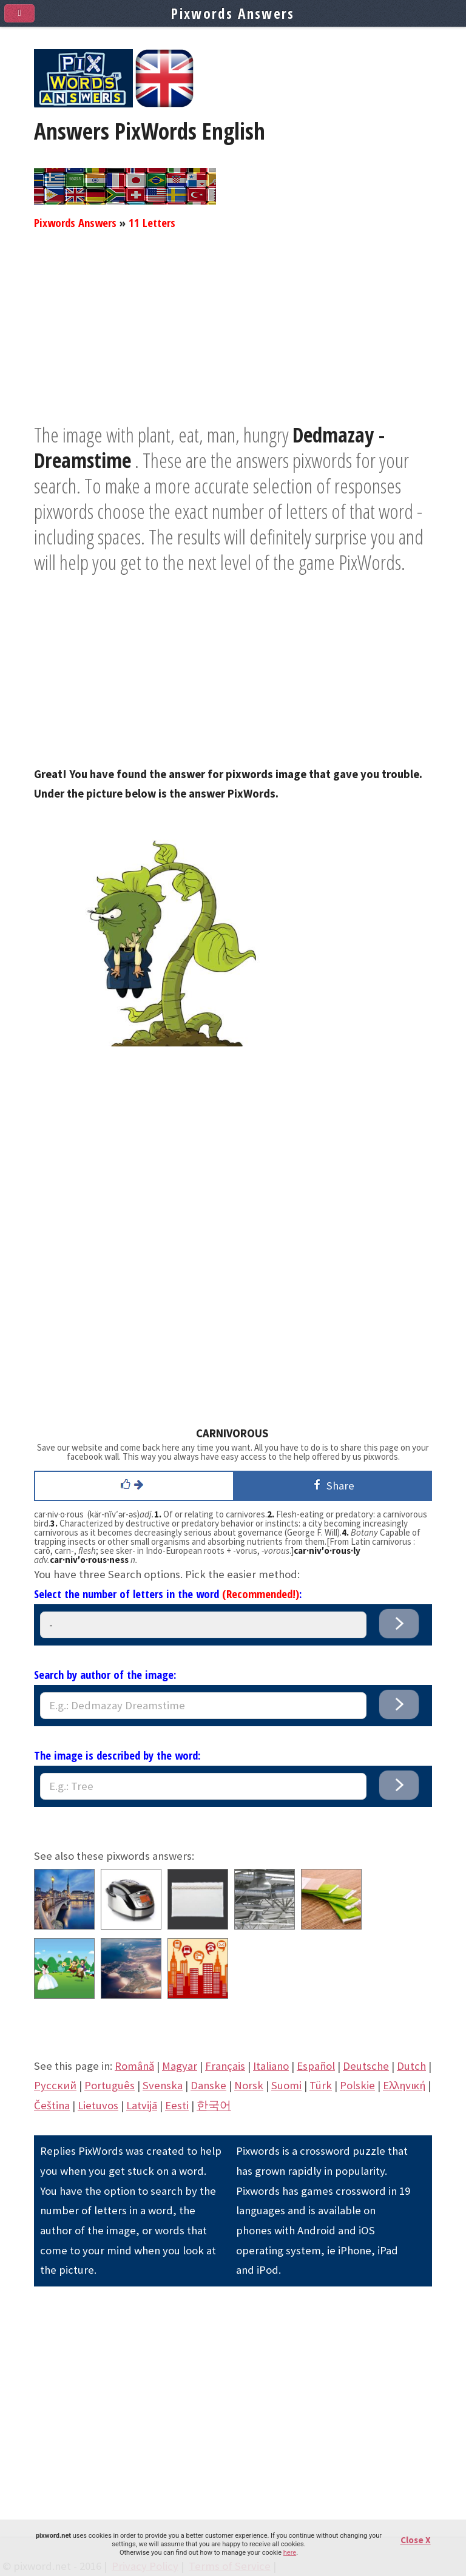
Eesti (177, 2105)
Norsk (248, 2085)
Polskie (357, 2085)
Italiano (271, 2066)
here (289, 2553)
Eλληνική (404, 2085)
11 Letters (152, 222)
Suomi (286, 2085)
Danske (208, 2085)
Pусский (55, 2085)
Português (109, 2085)
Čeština (52, 2105)
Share (331, 1485)
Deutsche (366, 2066)
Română (134, 2066)
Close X (415, 2540)
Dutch (411, 2066)
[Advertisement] (233, 337)
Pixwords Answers (75, 222)
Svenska (163, 2085)
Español (316, 2066)
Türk (320, 2085)
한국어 (214, 2105)
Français (225, 2066)
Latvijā (141, 2105)
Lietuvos (98, 2105)
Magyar (179, 2066)
